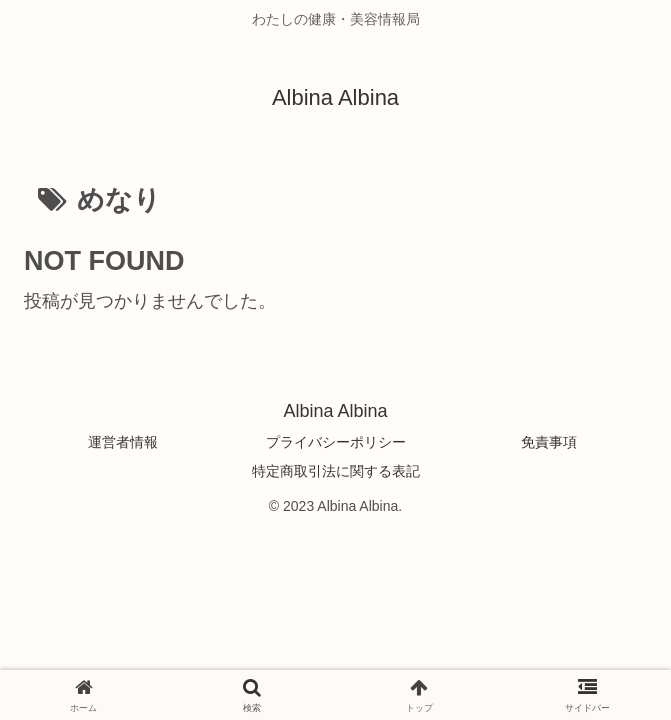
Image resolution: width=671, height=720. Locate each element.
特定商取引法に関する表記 (336, 471)
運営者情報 (123, 442)
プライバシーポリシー (336, 442)
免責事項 (549, 442)
